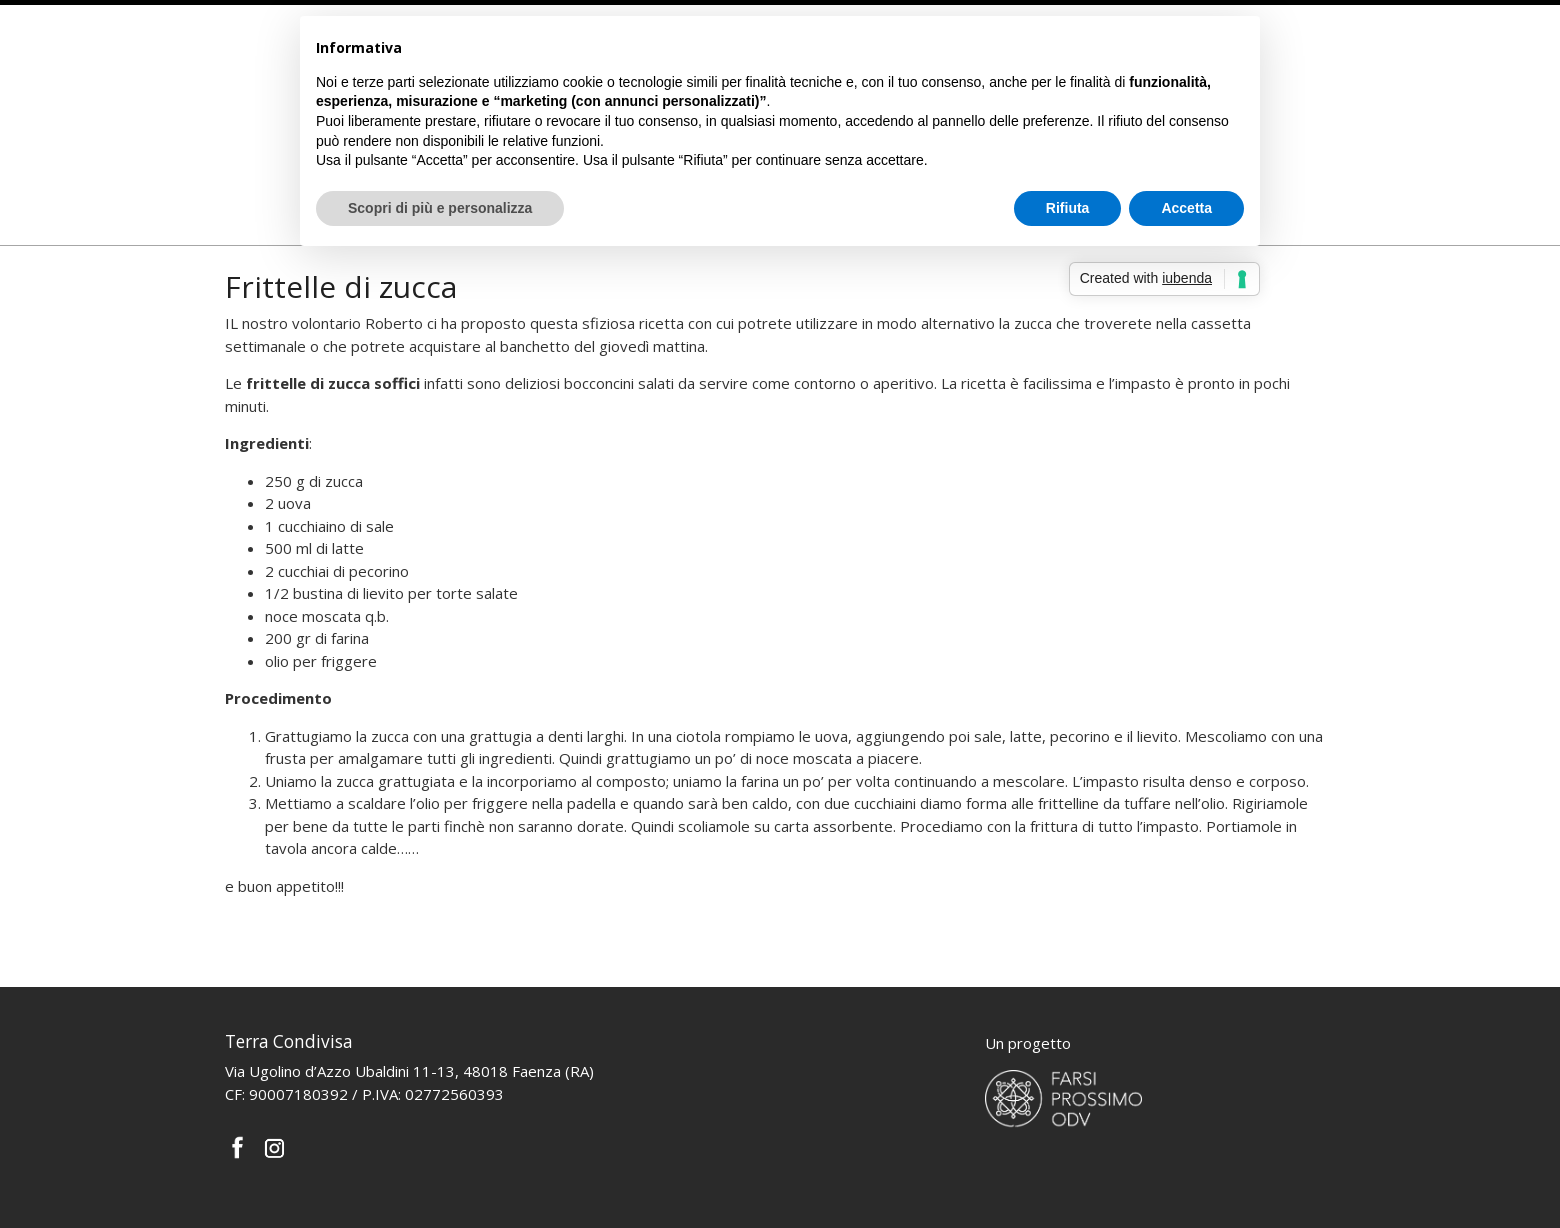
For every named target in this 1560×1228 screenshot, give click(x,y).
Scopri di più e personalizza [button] (440, 208)
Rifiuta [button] (1068, 208)
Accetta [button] (1186, 208)
